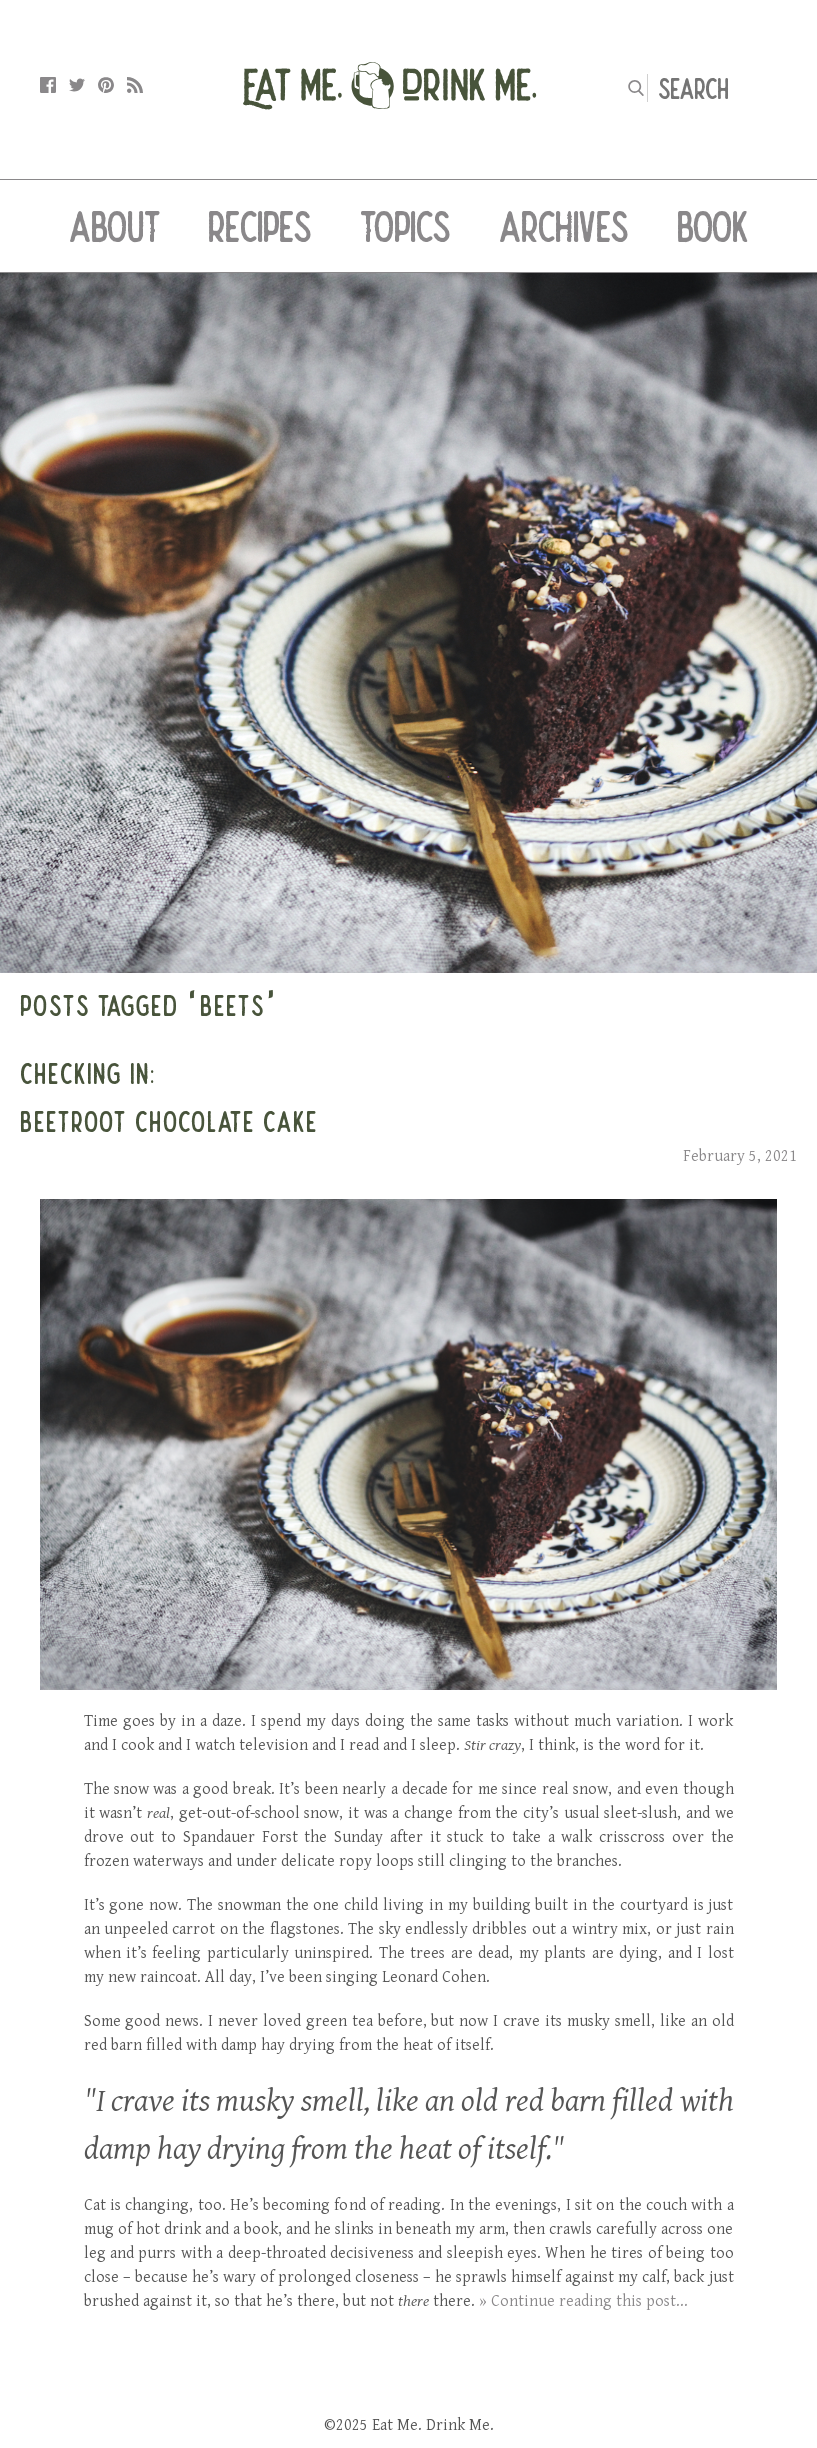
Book (712, 226)
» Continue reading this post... (583, 2301)
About (114, 226)
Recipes (260, 226)
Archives (564, 226)
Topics (405, 226)
